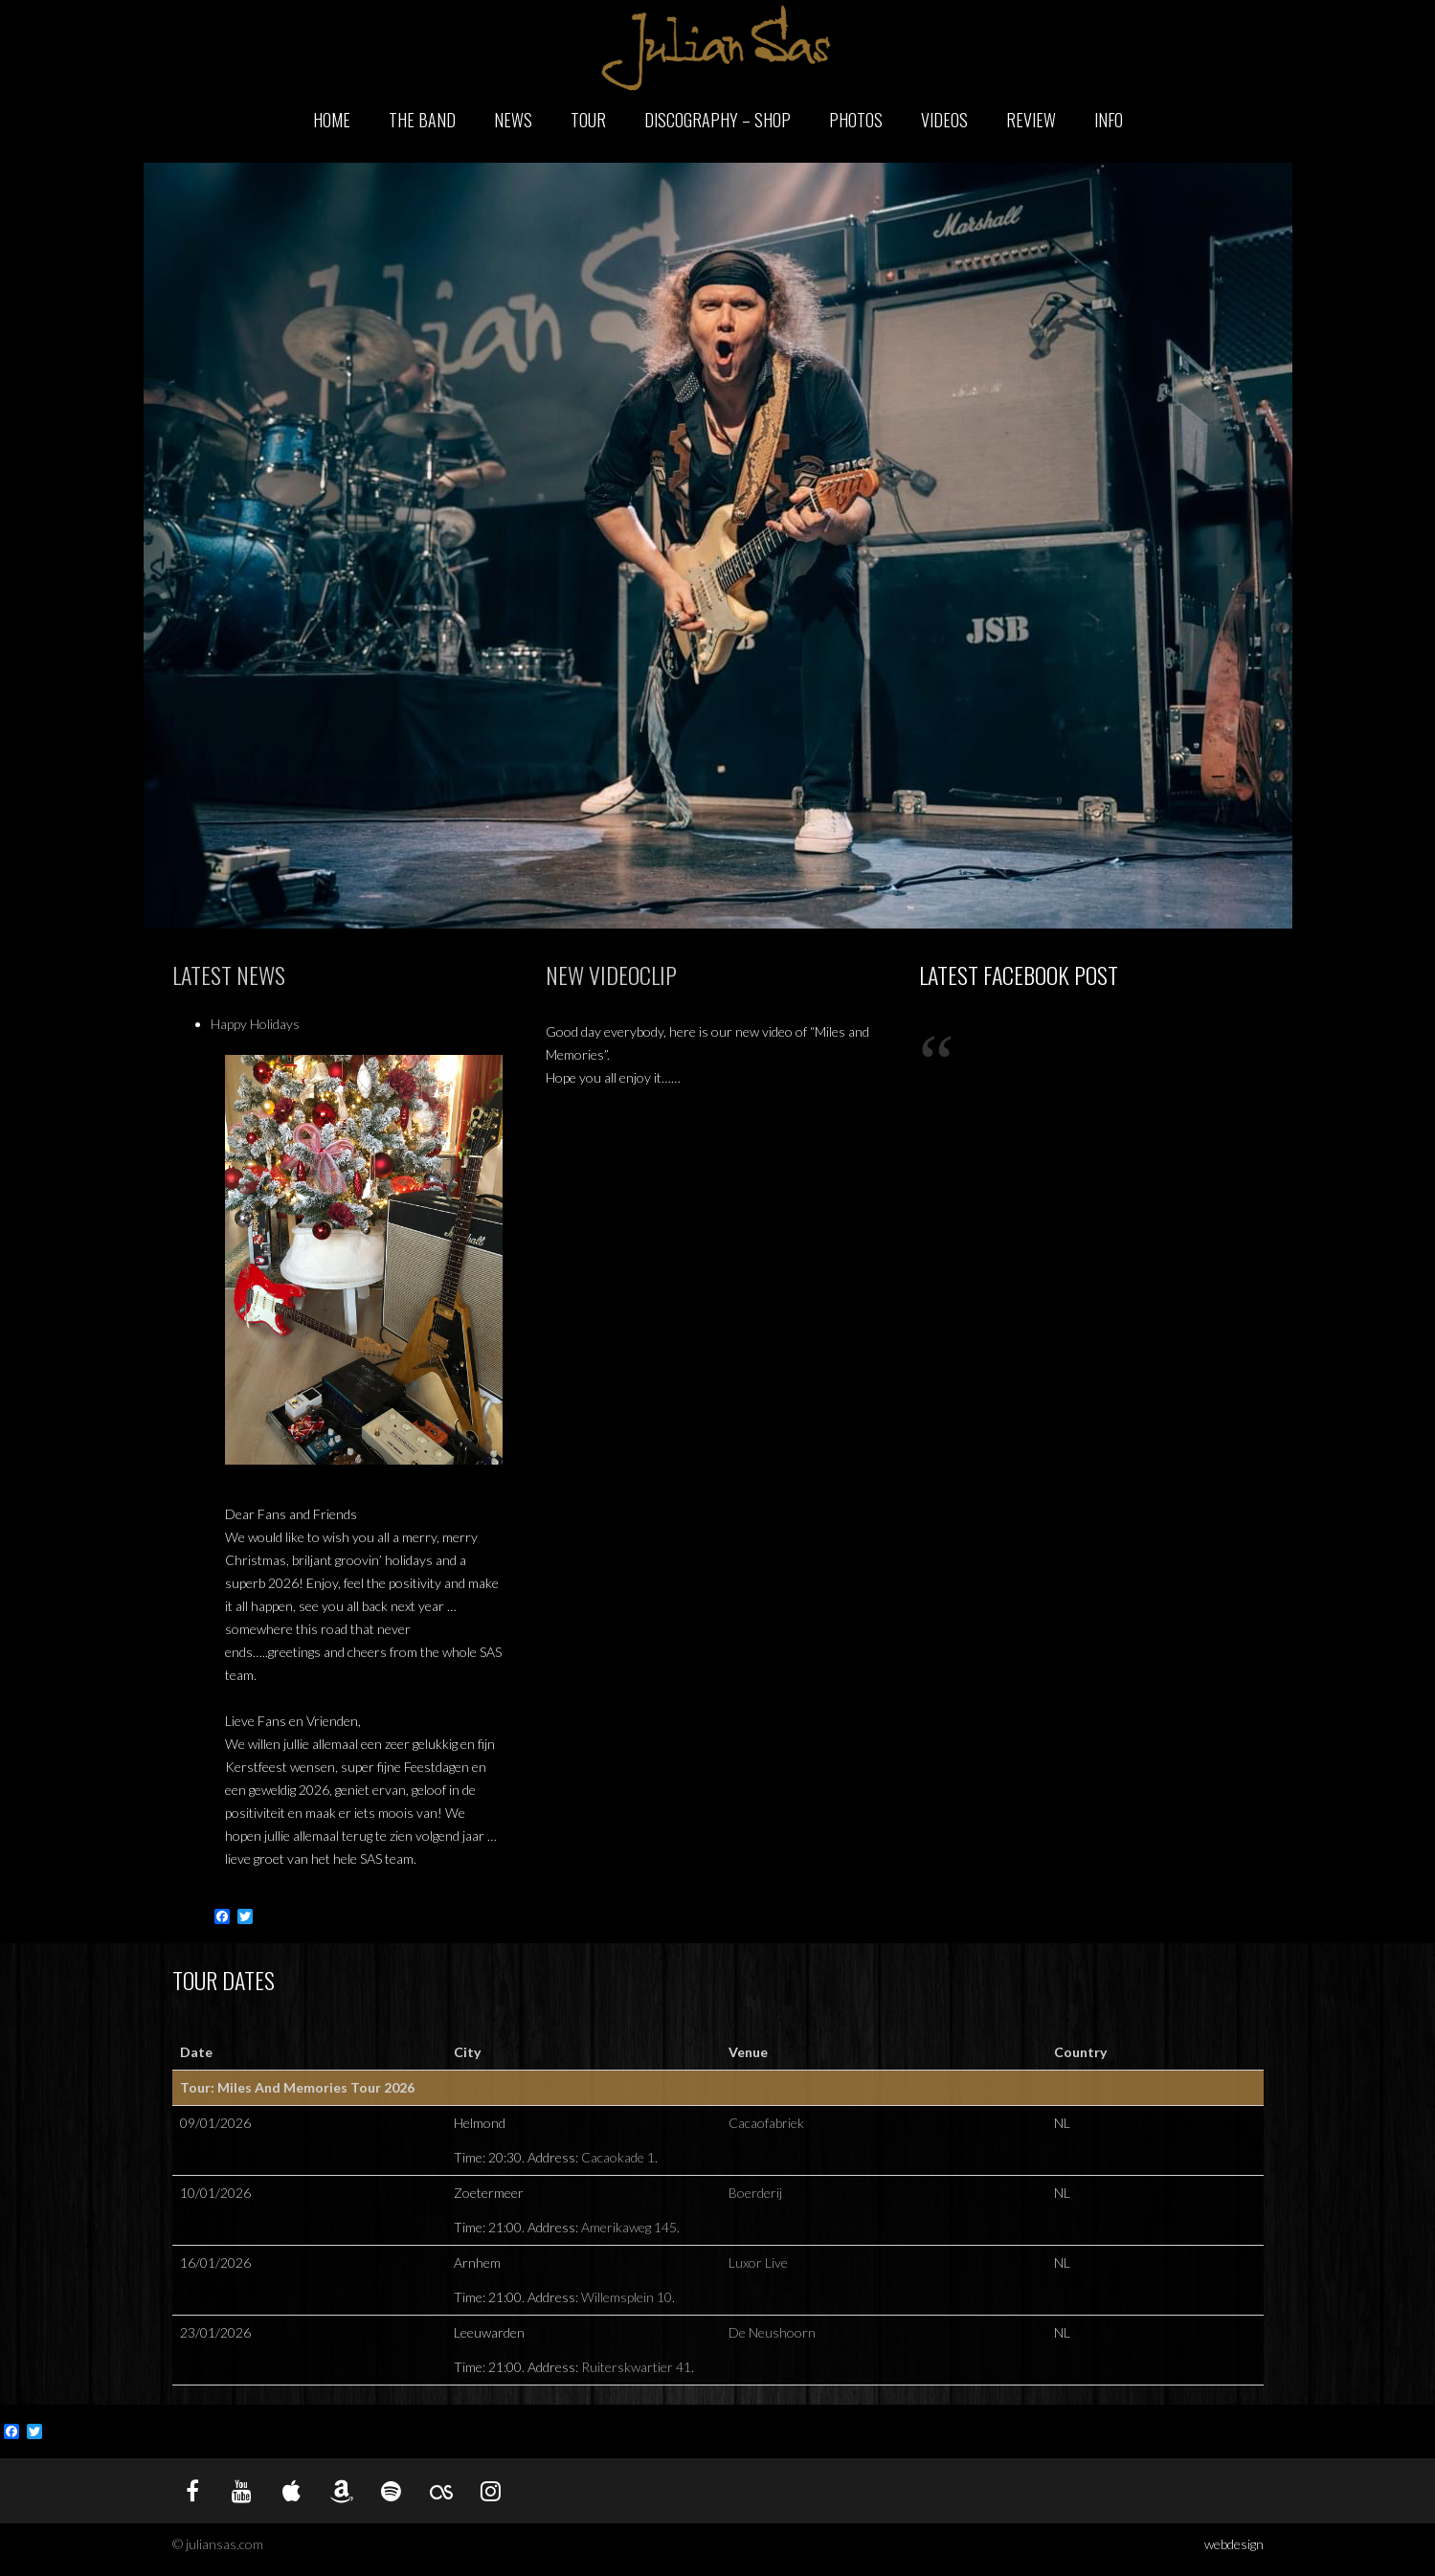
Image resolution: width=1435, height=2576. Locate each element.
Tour (588, 119)
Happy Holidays (255, 1024)
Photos (856, 119)
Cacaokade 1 (618, 2157)
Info (1108, 119)
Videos (944, 119)
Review (1031, 119)
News (513, 119)
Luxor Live (758, 2262)
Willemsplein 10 (626, 2297)
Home (331, 119)
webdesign (1234, 2544)
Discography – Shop (717, 119)
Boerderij (755, 2192)
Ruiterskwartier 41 (636, 2367)
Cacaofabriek (766, 2123)
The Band (422, 119)
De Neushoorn (772, 2332)
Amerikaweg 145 (629, 2227)
